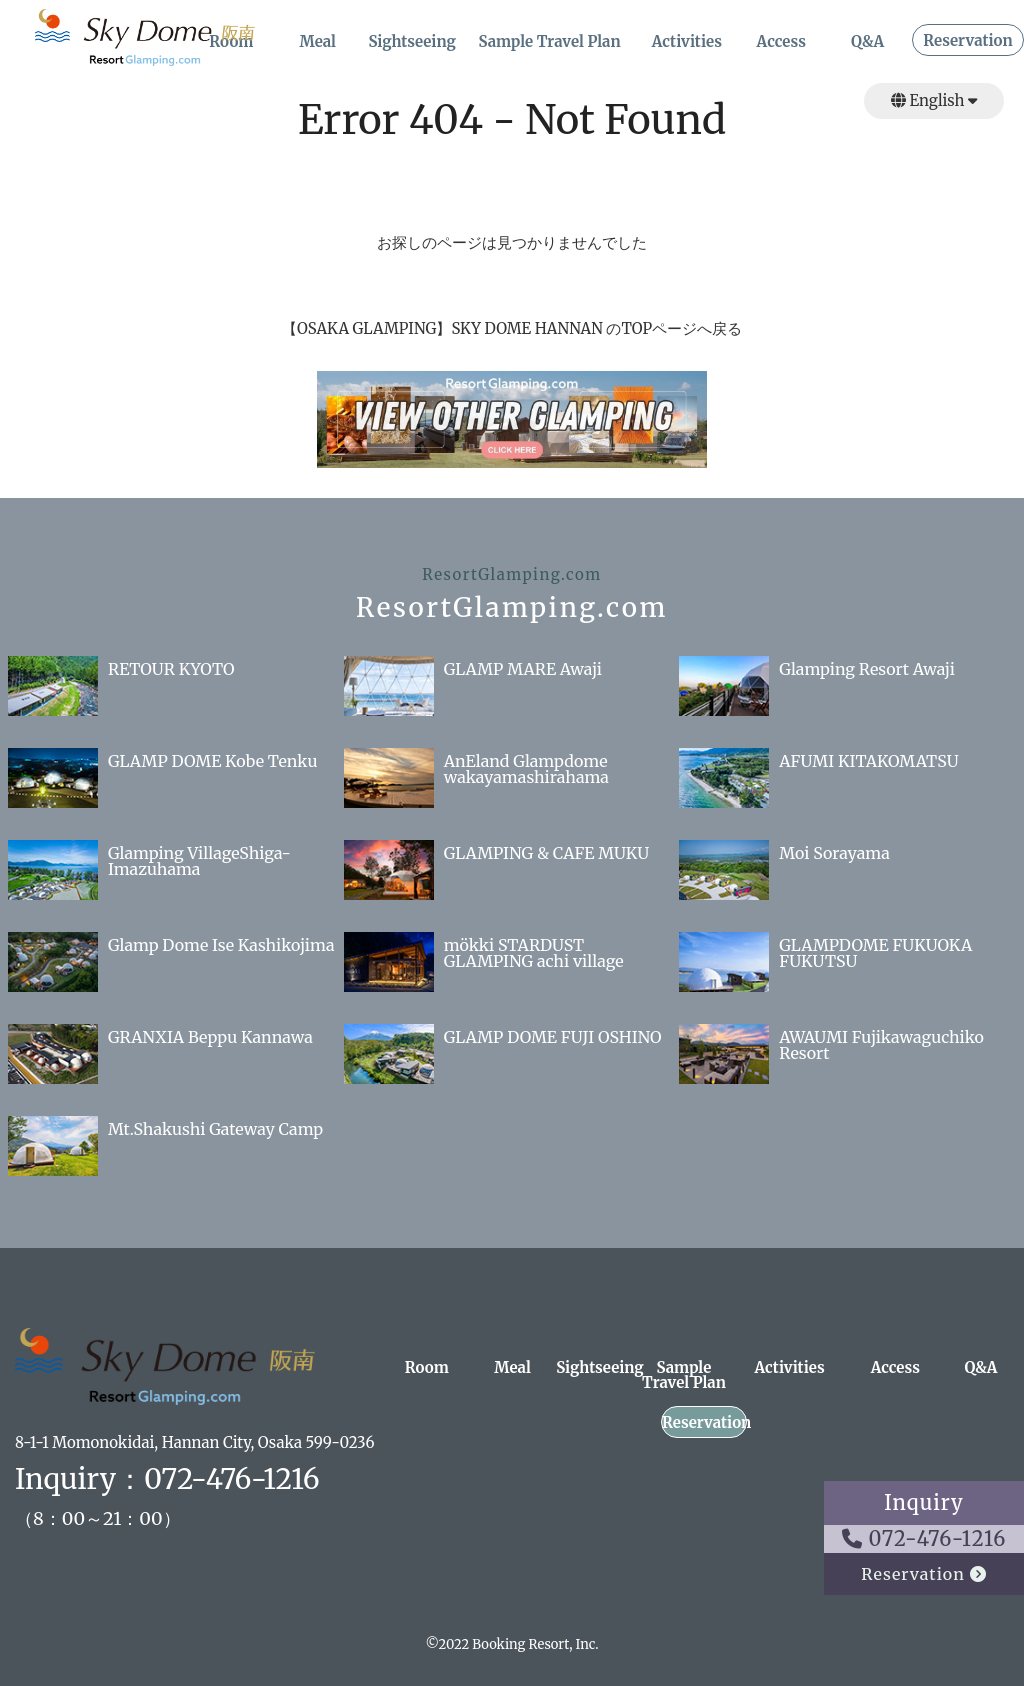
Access (781, 42)
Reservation (967, 41)
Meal (317, 42)
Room (427, 1368)
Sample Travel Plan (549, 42)
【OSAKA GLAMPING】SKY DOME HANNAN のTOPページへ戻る (512, 328)
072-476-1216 (924, 1538)
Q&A (867, 42)
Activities (687, 42)
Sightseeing (412, 42)
